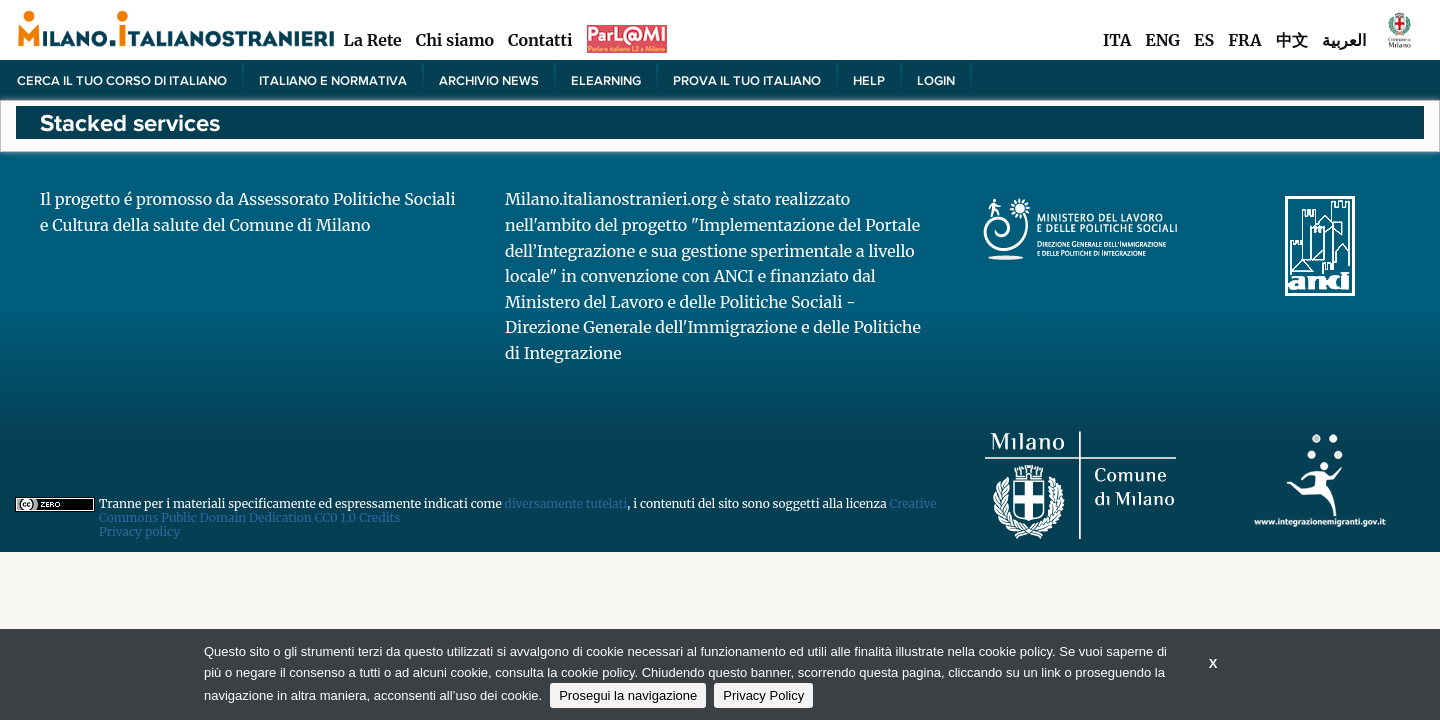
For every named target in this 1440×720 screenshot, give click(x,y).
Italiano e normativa (333, 80)
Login (936, 80)
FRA (1244, 40)
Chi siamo (455, 40)
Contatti (540, 40)
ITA (1117, 40)
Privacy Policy (763, 695)
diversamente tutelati (566, 503)
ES (1204, 40)
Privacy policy (139, 531)
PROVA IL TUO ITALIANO (747, 80)
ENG (1162, 40)
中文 (1292, 40)
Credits (379, 517)
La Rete (372, 40)
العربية (1344, 40)
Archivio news (489, 80)
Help (869, 80)
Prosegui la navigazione (628, 695)
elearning (606, 80)
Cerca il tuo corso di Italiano (122, 80)
